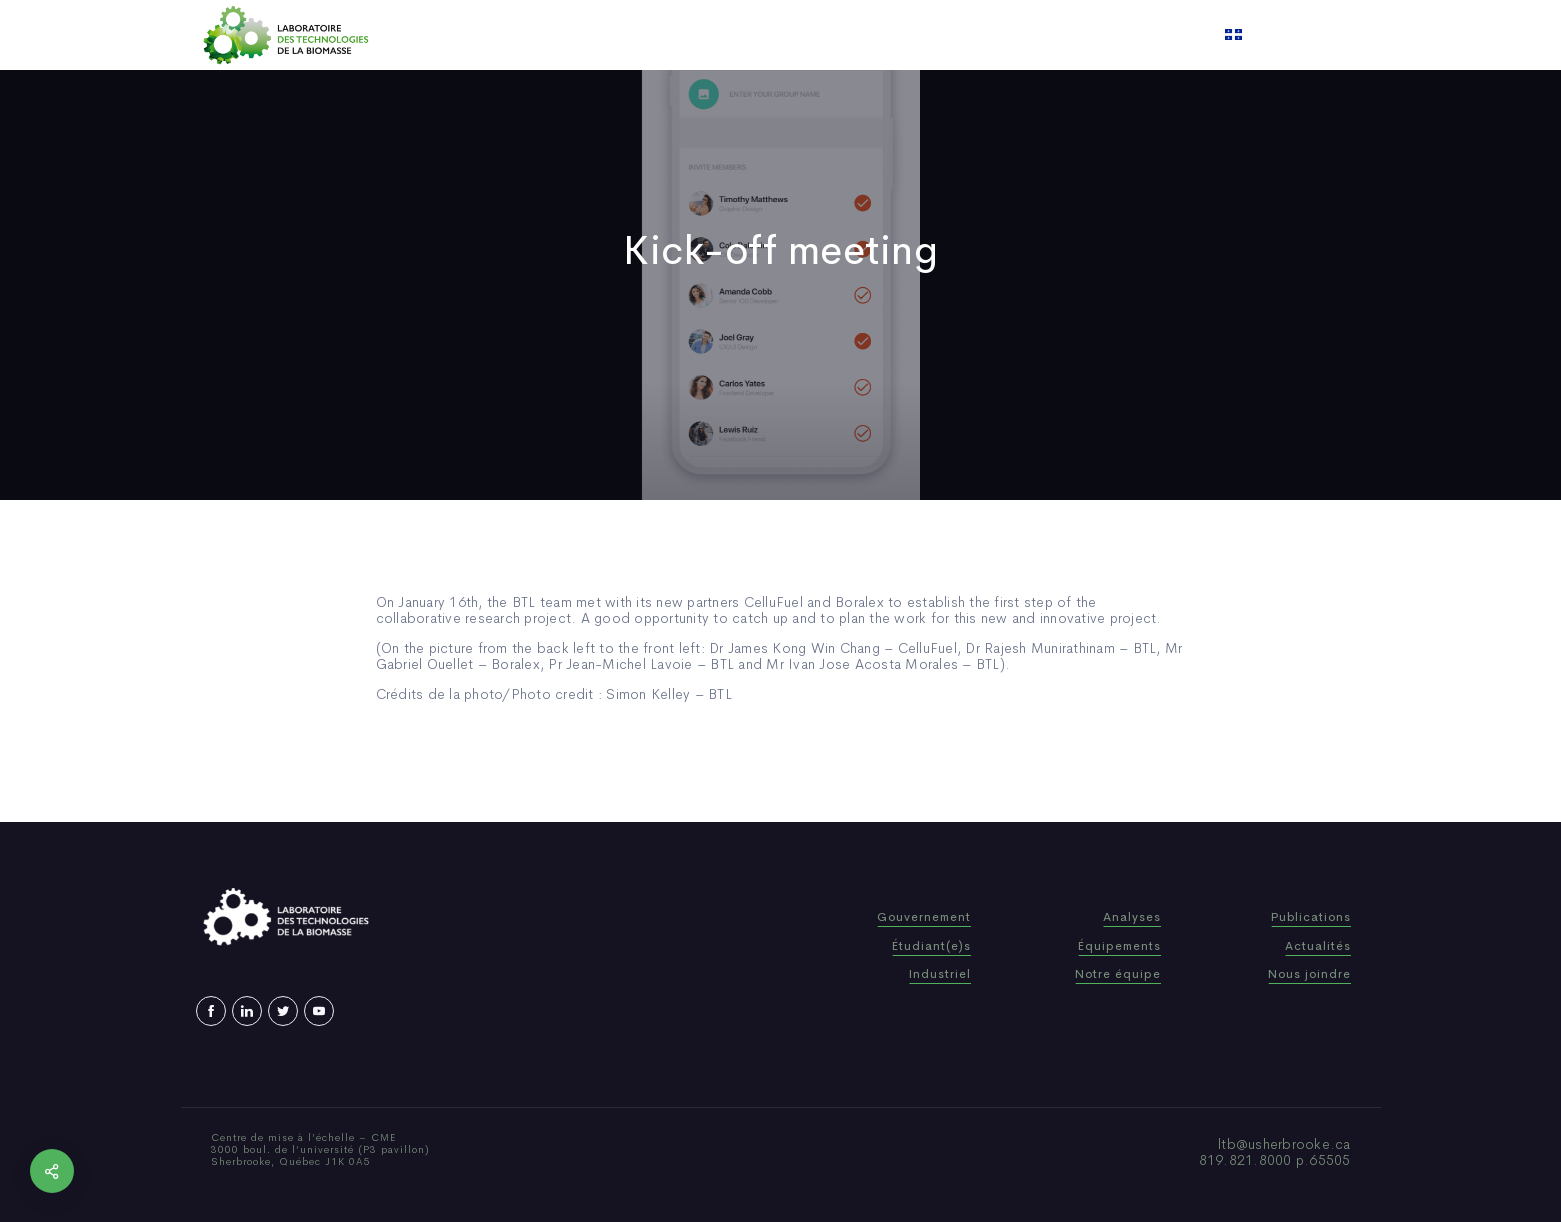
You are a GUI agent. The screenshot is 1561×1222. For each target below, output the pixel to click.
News (840, 35)
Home (557, 35)
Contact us (984, 35)
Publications (755, 35)
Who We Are (644, 35)
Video (902, 35)
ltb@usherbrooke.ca (1284, 1144)
